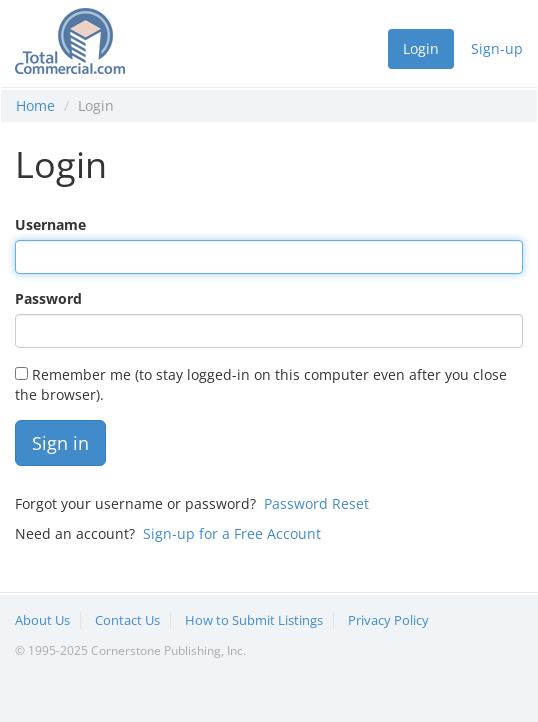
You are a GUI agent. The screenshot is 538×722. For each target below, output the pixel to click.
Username (50, 224)
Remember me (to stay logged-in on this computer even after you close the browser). (261, 384)
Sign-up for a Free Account (232, 533)
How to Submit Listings (254, 620)
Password (48, 298)
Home (35, 105)
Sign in (60, 443)
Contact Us (127, 620)
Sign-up (497, 48)
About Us (42, 620)
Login (421, 48)
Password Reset (316, 503)
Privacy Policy (388, 620)
